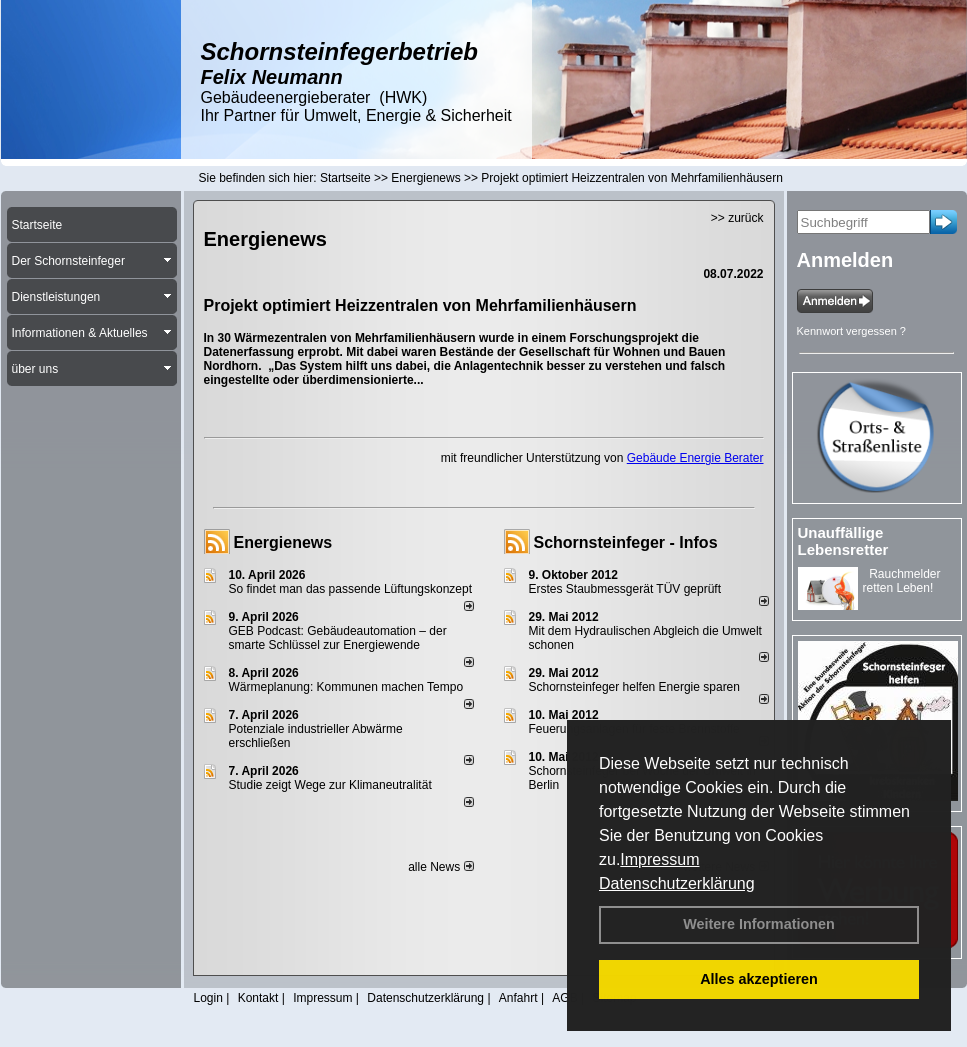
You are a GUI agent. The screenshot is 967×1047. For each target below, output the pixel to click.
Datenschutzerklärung (677, 883)
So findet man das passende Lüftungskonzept (351, 589)
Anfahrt (518, 998)
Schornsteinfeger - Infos (626, 542)
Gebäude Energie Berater (695, 458)
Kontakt (258, 998)
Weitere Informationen (759, 924)
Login (208, 998)
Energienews (283, 542)
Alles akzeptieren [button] (759, 979)
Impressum (659, 859)
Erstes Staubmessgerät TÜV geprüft (625, 589)
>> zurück (737, 218)
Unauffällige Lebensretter (843, 541)
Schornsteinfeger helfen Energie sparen (634, 687)
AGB (564, 998)
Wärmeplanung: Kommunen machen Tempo (346, 687)
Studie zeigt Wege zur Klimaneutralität (330, 785)
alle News (440, 867)
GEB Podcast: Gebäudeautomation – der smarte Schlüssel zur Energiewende (338, 638)
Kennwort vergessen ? (851, 331)
